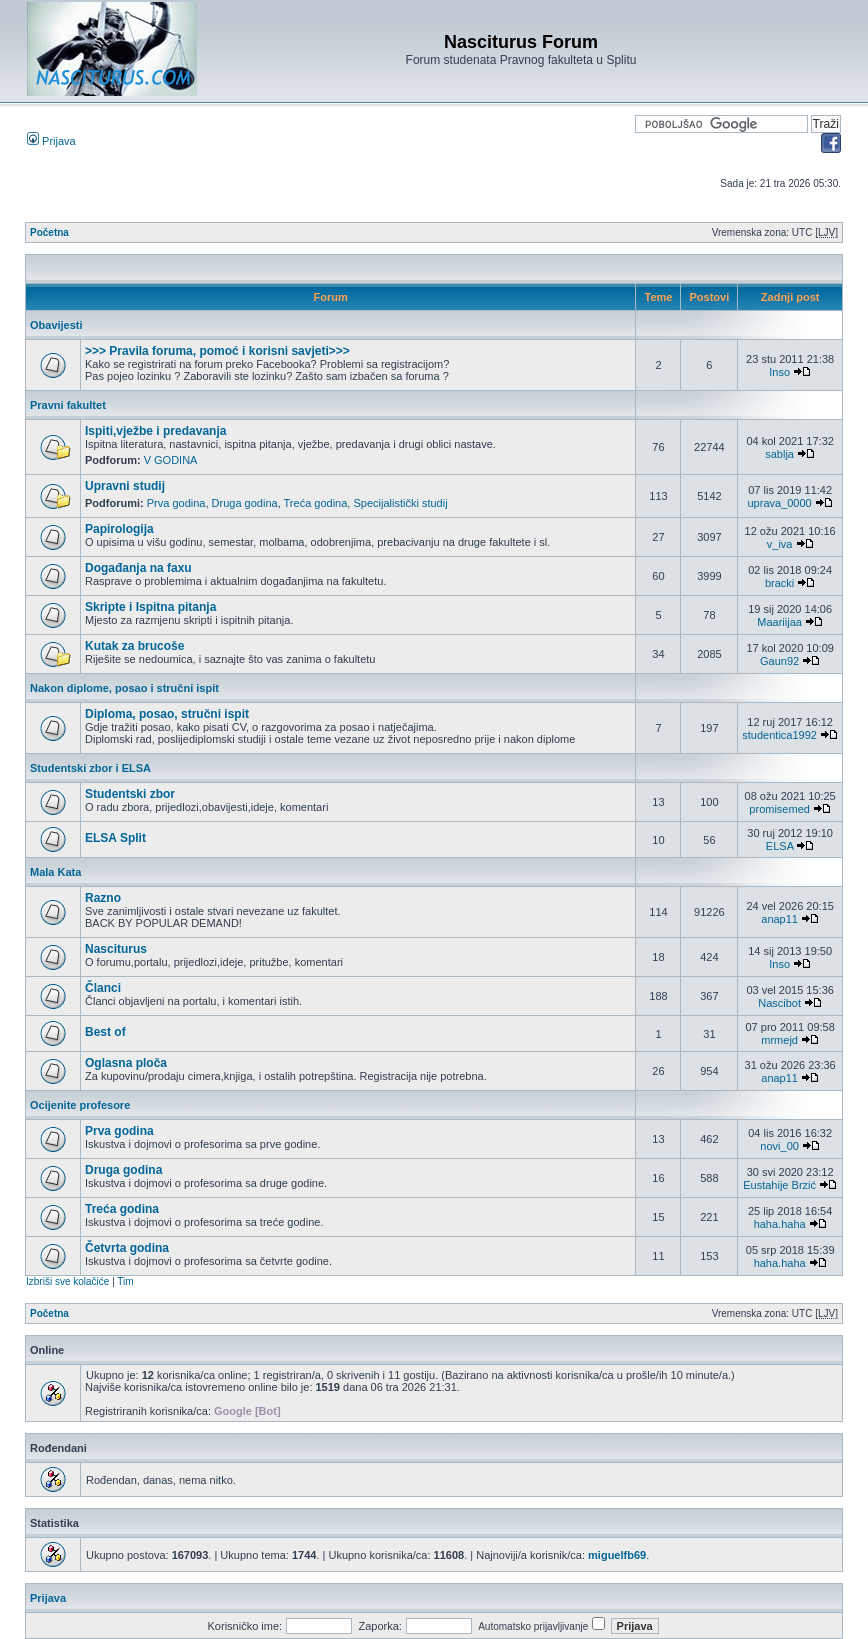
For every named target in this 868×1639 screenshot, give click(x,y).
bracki (779, 583)
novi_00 (779, 1146)
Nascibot (779, 1003)
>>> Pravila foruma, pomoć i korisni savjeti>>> (217, 351)
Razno (103, 898)
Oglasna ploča (126, 1063)
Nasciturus (116, 949)
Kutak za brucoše (134, 646)
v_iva (780, 544)
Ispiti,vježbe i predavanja (155, 431)
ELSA (780, 846)
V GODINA (171, 460)
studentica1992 (779, 735)
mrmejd (779, 1040)
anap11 (779, 919)
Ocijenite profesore (80, 1105)
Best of (105, 1032)
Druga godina (245, 503)
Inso (779, 372)
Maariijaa (779, 622)
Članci (103, 988)
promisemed (779, 809)
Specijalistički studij (400, 503)
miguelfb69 (617, 1555)
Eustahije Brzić (779, 1185)
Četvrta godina (127, 1248)
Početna (49, 232)
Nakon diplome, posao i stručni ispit (124, 688)
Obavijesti (56, 325)
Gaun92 (779, 661)
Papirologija (119, 529)
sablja (779, 454)
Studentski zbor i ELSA (90, 768)
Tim (125, 1281)
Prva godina (176, 503)
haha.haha (780, 1224)
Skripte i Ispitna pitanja (150, 607)
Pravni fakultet (68, 405)
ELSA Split (115, 838)
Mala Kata (55, 872)
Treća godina (316, 503)
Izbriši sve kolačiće (67, 1281)
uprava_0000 (780, 503)
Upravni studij (125, 486)
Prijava (51, 141)
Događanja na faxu (138, 568)
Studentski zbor (130, 794)
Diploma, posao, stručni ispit (167, 714)
